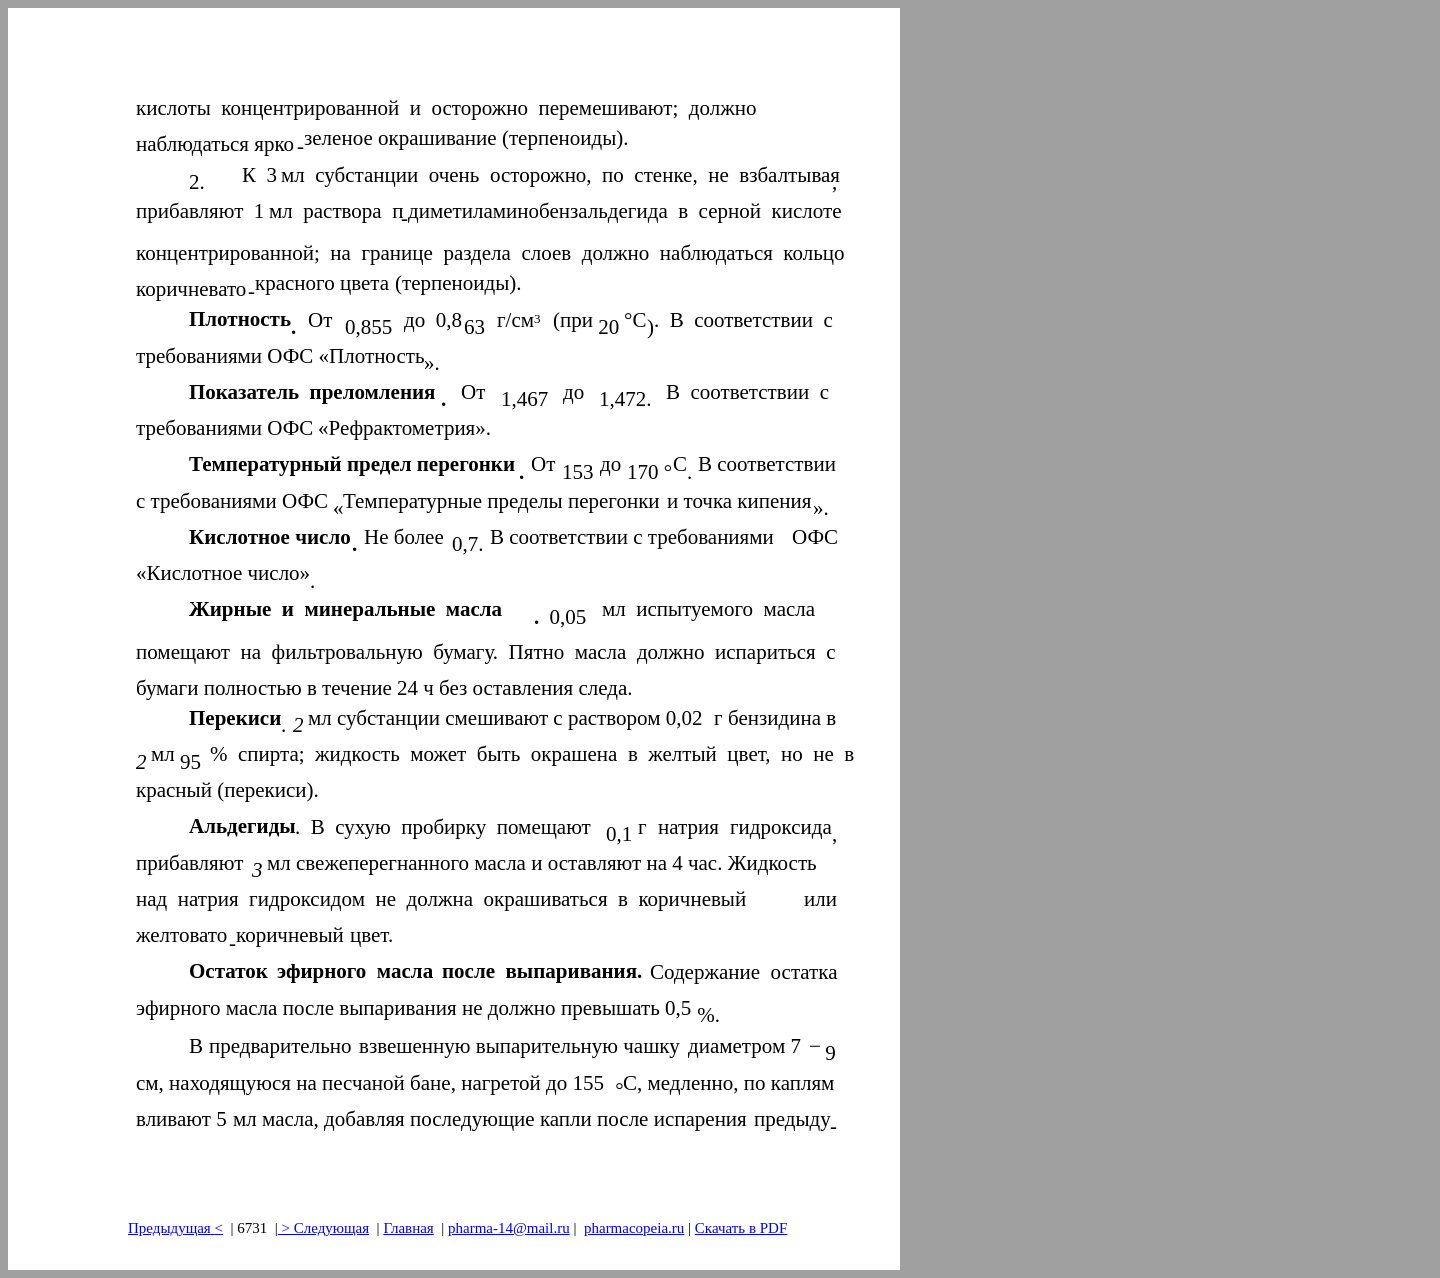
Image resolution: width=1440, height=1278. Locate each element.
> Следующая (323, 1228)
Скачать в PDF (741, 1228)
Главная (408, 1228)
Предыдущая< (175, 1228)
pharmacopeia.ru (634, 1228)
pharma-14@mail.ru (509, 1228)
